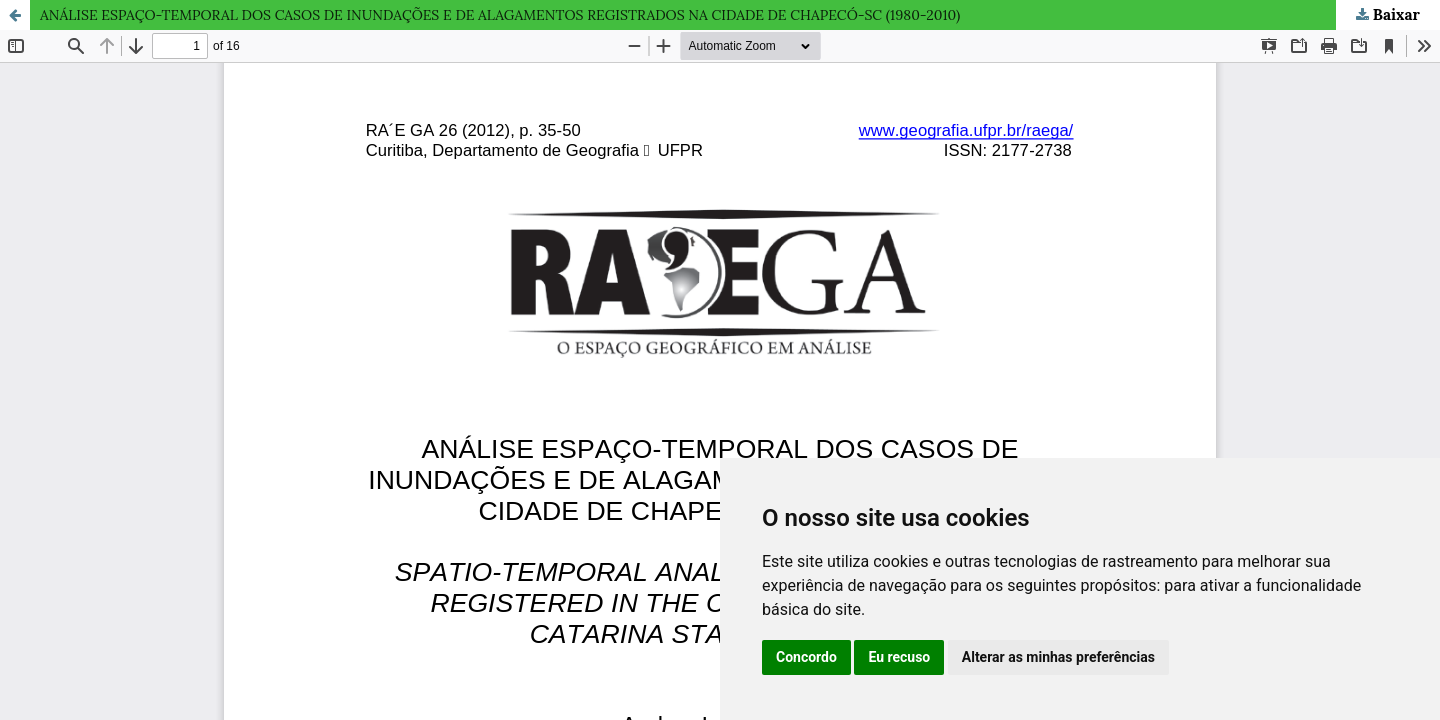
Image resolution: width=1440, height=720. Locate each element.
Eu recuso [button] (899, 657)
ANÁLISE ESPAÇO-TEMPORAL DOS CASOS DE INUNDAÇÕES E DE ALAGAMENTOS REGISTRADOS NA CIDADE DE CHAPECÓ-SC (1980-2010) (500, 15)
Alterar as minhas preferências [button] (1058, 657)
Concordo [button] (806, 657)
